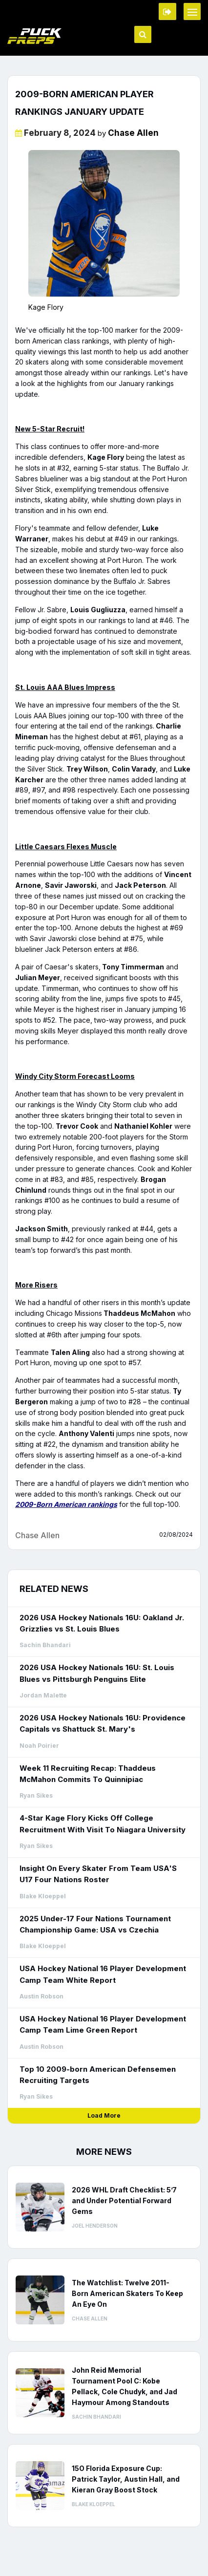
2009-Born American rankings (66, 1504)
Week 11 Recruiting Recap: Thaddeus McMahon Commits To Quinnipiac (88, 1773)
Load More (104, 2115)
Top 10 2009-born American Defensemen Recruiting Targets (98, 2074)
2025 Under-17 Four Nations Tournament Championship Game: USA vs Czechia (95, 1924)
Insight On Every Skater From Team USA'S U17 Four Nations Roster (98, 1874)
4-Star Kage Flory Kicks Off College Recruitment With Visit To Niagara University (103, 1823)
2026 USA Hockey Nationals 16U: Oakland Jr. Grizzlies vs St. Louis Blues (102, 1623)
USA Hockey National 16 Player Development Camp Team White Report (103, 1974)
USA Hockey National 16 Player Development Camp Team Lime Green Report (103, 2024)
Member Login (167, 11)
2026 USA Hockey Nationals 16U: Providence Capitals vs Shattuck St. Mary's (103, 1723)
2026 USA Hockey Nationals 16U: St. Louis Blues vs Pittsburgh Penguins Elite (97, 1673)
